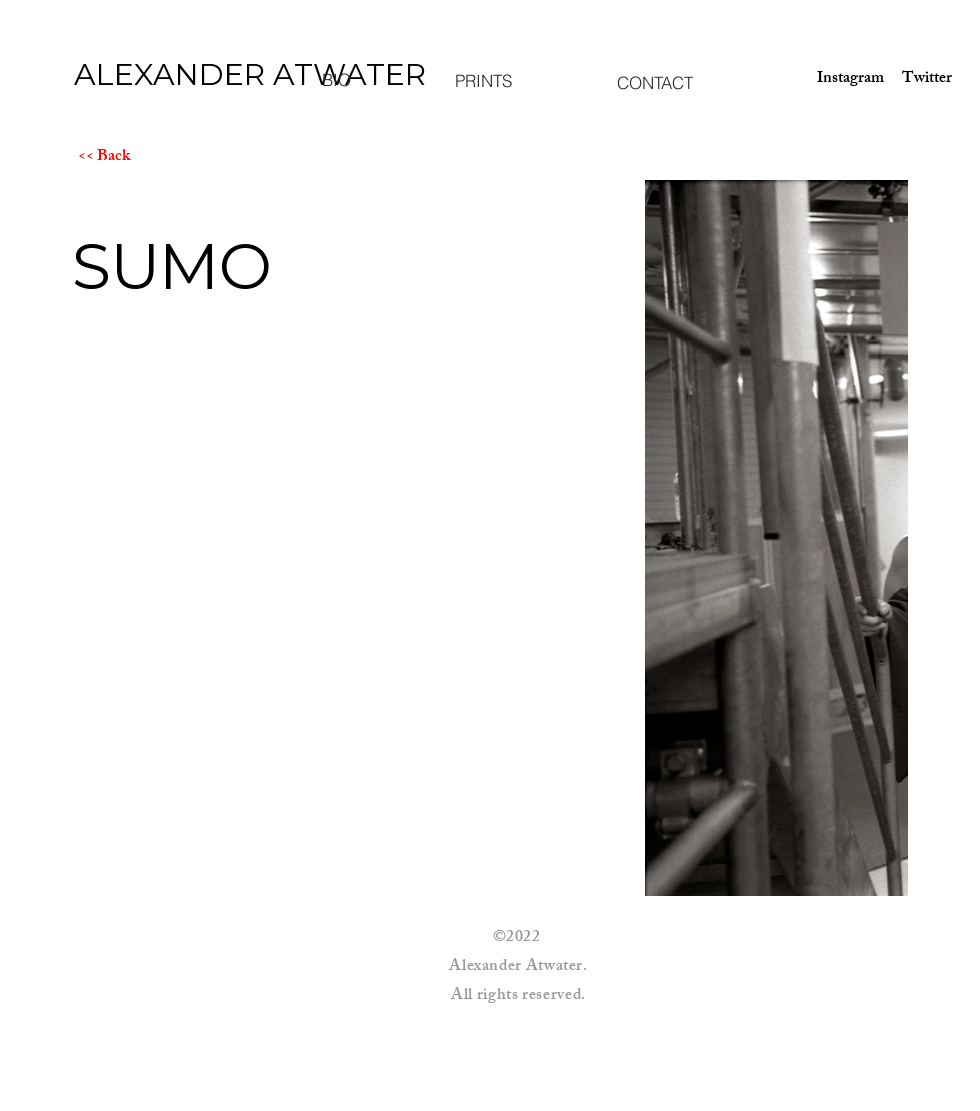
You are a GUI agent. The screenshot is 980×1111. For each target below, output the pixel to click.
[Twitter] (927, 80)
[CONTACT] (655, 82)
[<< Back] (149, 158)
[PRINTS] (483, 80)
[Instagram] (844, 80)
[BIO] (336, 79)
